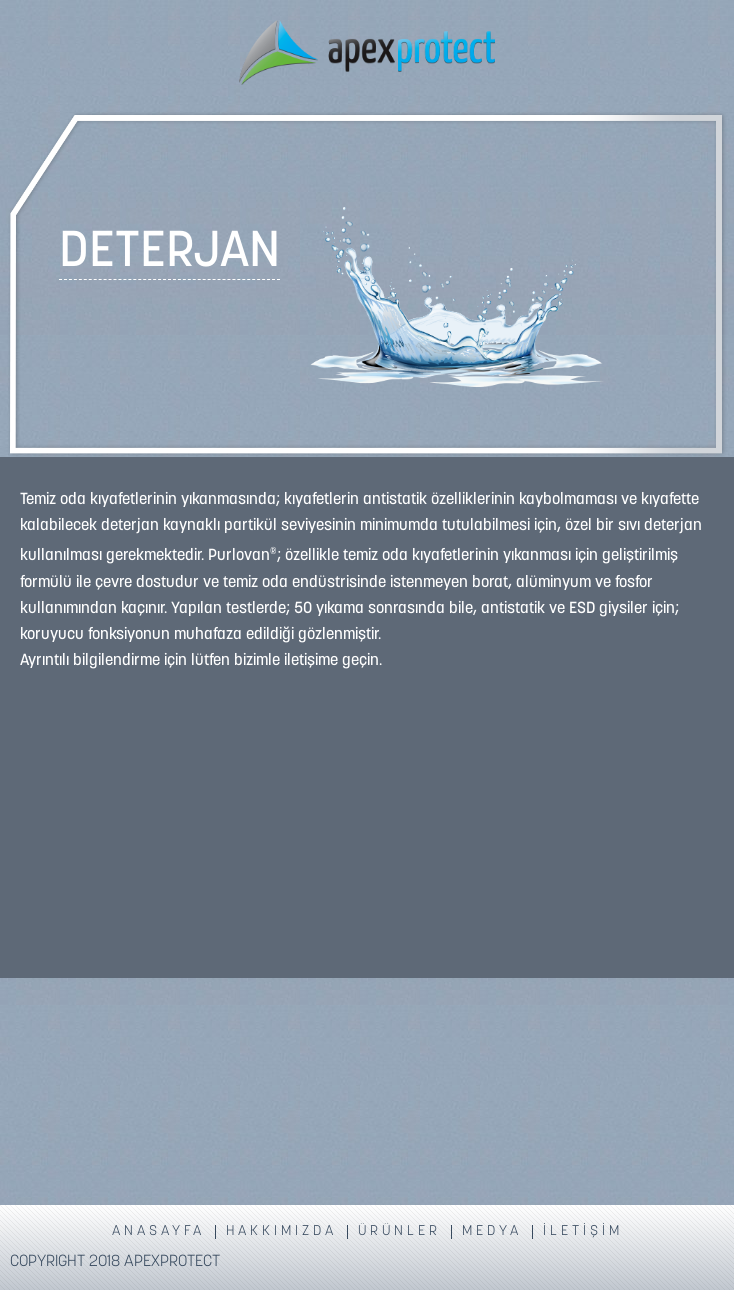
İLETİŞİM (583, 1232)
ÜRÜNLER (399, 1232)
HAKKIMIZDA (281, 1232)
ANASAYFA (158, 1232)
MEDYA (492, 1232)
